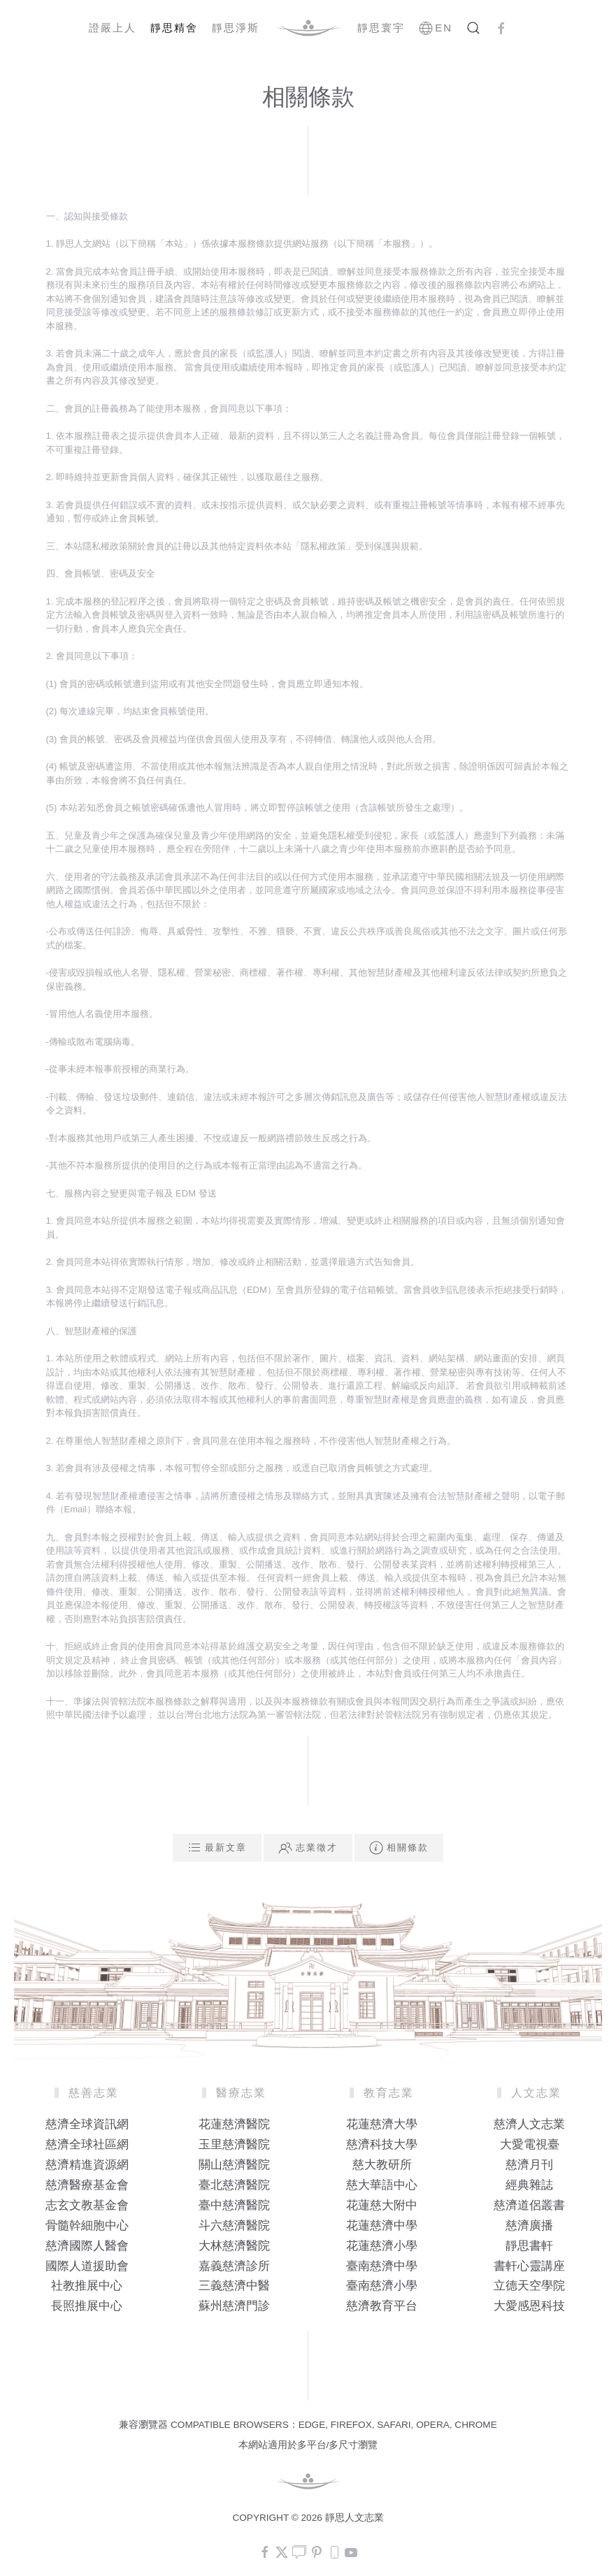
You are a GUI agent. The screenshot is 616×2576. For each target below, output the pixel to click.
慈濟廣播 (529, 2225)
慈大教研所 (382, 2164)
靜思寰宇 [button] (381, 28)
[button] (473, 28)
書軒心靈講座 (529, 2266)
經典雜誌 (529, 2185)
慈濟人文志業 (529, 2124)
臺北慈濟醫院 (234, 2185)
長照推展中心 (86, 2306)
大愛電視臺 (529, 2144)
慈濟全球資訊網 (87, 2124)
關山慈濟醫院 (234, 2164)
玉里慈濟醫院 (234, 2144)
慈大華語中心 (381, 2185)
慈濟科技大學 (381, 2144)
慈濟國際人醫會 (87, 2245)
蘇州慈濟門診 (234, 2306)
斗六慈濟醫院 (234, 2225)
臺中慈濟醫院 (234, 2205)
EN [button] (436, 28)
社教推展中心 (86, 2285)
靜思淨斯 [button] (235, 28)
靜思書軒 (529, 2245)
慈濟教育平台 (381, 2306)
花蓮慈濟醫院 (234, 2124)
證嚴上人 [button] (112, 28)
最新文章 (217, 1848)
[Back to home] (308, 28)
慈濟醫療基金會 (87, 2185)
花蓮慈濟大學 (381, 2124)
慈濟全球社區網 (87, 2144)
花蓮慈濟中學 (381, 2225)
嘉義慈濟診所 (234, 2266)
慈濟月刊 (529, 2164)
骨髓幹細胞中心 (87, 2225)
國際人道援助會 (87, 2266)
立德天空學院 (529, 2285)
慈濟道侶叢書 (529, 2205)
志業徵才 (308, 1848)
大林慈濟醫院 (234, 2245)
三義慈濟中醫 (234, 2285)
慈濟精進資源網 (87, 2164)
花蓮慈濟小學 (381, 2245)
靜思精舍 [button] (174, 28)
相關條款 (399, 1848)
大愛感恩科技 (529, 2306)
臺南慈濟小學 (381, 2285)
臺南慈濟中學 (381, 2266)
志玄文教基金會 (87, 2205)
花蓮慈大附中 (381, 2205)
